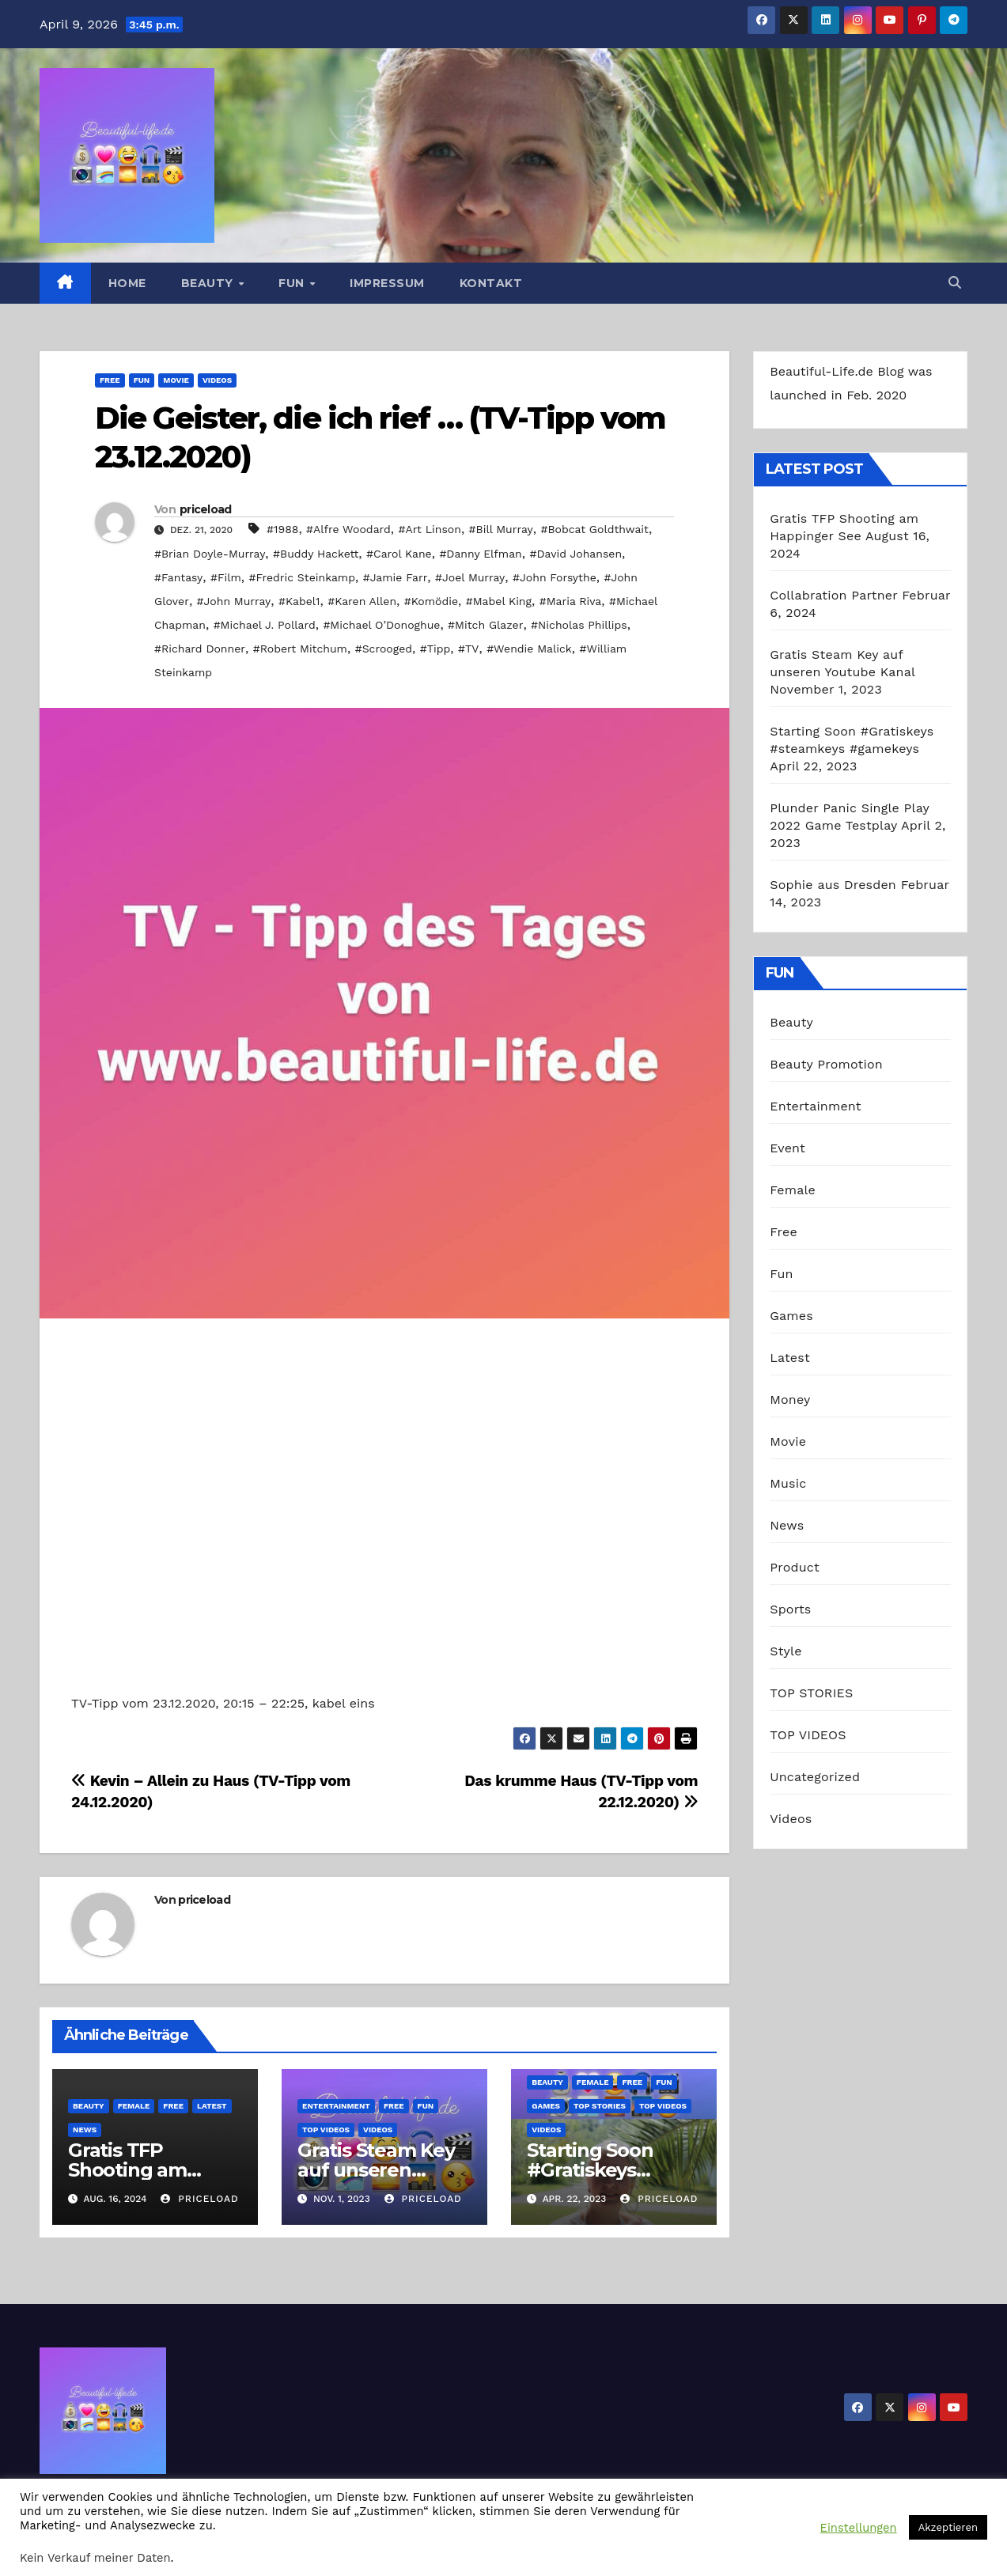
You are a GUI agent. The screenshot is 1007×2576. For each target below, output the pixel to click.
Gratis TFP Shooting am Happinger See (137, 2170)
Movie (176, 380)
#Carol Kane (399, 553)
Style (785, 1651)
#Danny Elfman (480, 553)
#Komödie (431, 601)
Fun (293, 283)
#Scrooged (383, 648)
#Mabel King (499, 601)
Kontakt (491, 283)
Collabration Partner (833, 595)
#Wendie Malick (529, 648)
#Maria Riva (570, 601)
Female (134, 2105)
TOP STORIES (600, 2105)
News (85, 2129)
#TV (468, 648)
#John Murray (234, 601)
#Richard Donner (199, 648)
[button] (954, 282)
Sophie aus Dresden (833, 884)
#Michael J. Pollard (265, 624)
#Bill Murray (501, 529)
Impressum (387, 283)
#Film (225, 577)
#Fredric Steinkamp (302, 577)
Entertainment (336, 2105)
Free (110, 380)
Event (787, 1148)
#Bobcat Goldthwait (594, 529)
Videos (217, 380)
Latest (212, 2105)
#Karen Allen (361, 601)
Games (546, 2105)
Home (127, 283)
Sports (790, 1609)
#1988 (282, 529)
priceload (206, 509)
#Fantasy (178, 577)
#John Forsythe (554, 577)
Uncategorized (815, 1776)
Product (795, 1567)
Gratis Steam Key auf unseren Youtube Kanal (376, 2170)
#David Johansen (576, 553)
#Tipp (435, 648)
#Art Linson (430, 529)
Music (788, 1483)
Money (790, 1399)
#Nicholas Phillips (579, 624)
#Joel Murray (470, 577)
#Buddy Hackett (315, 553)
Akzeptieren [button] (948, 2527)
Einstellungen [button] (858, 2528)
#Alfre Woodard (348, 529)
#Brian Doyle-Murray (209, 553)
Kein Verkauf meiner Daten (95, 2558)
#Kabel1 (299, 601)
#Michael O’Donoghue (381, 624)
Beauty (209, 283)
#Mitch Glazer (485, 624)
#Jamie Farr (395, 577)
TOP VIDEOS (326, 2129)
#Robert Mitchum (300, 648)
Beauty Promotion (826, 1064)
